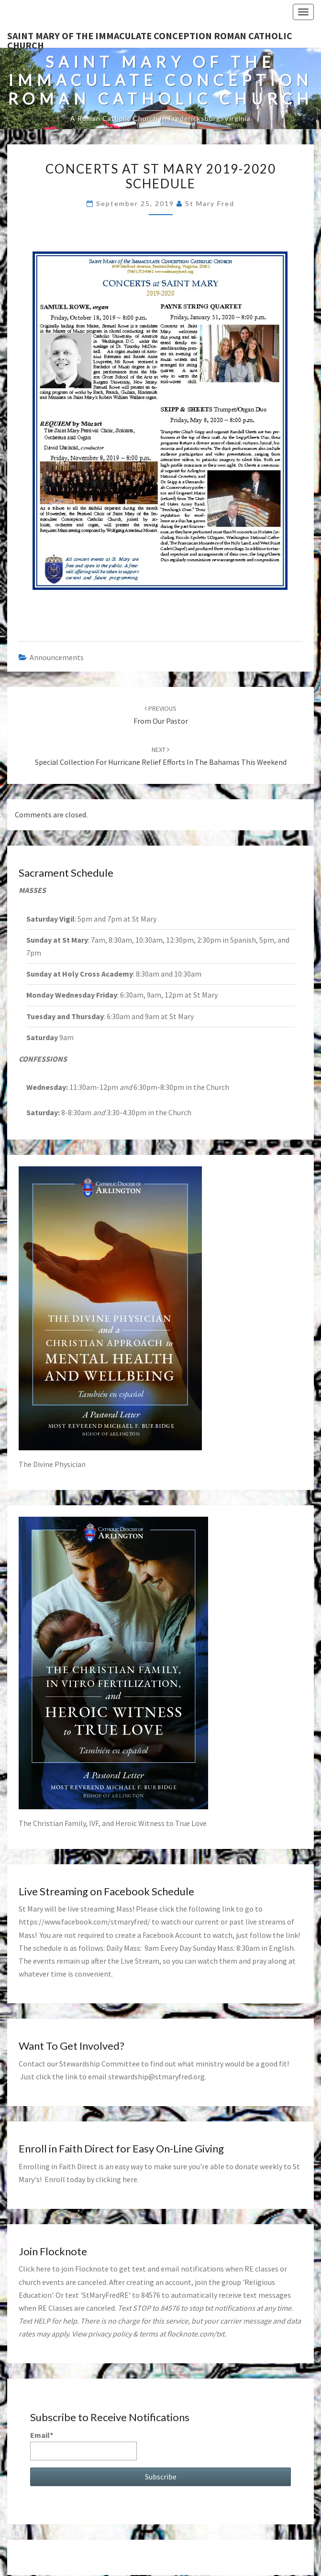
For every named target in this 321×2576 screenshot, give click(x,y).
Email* (83, 2445)
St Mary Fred (209, 203)
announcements (57, 657)
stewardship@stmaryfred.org (156, 2076)
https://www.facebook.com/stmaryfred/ (84, 1921)
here (129, 2179)
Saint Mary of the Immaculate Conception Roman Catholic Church (149, 39)
